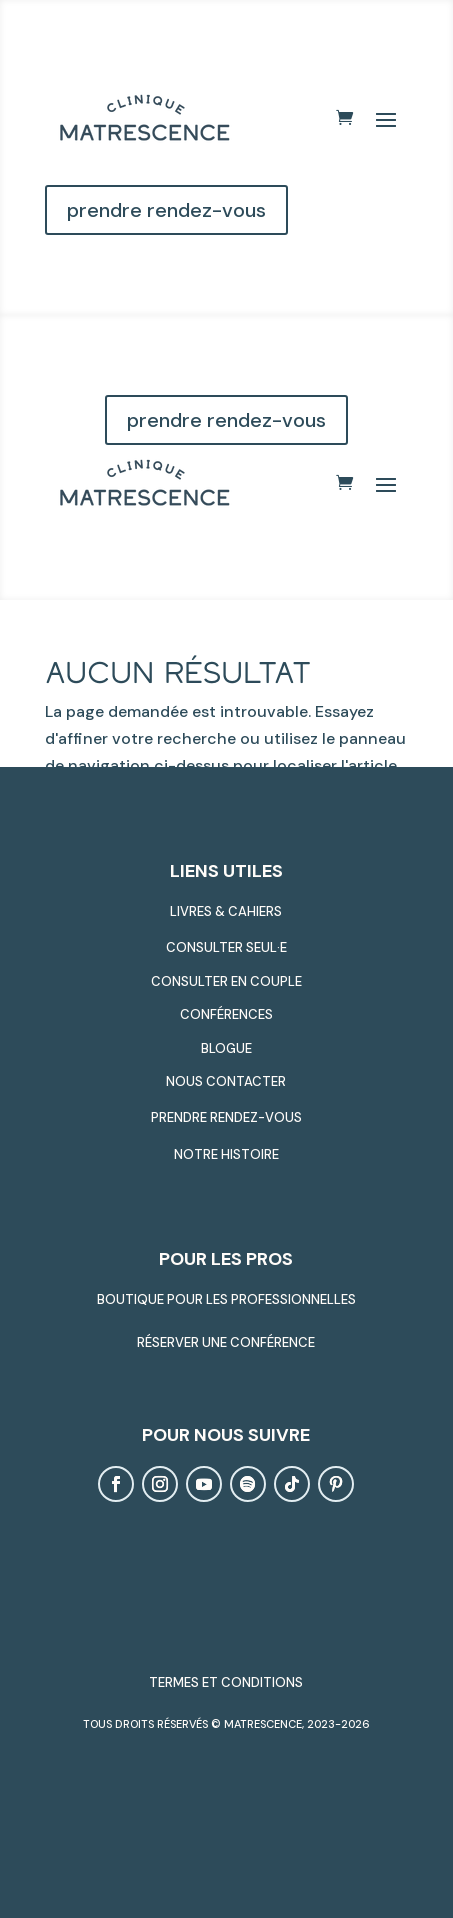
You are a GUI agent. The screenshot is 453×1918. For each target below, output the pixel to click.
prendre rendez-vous (166, 210)
